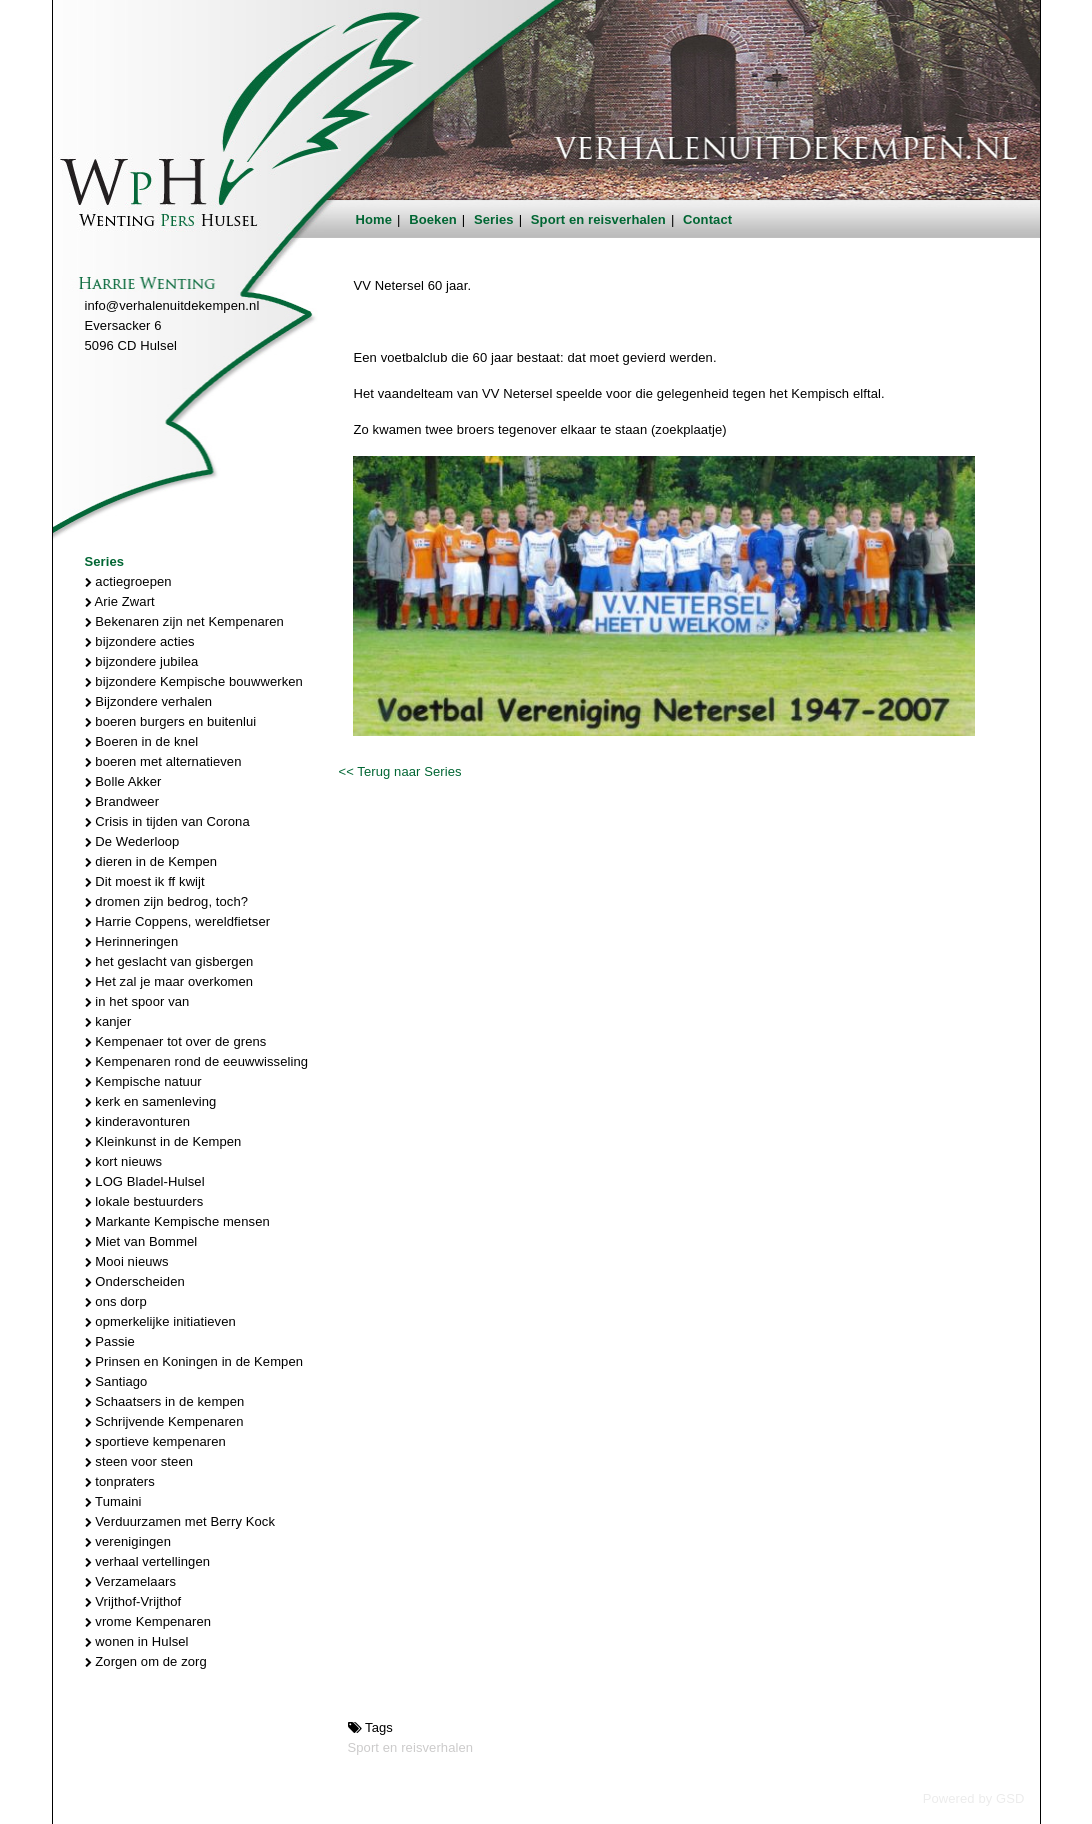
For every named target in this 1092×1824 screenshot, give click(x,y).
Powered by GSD (974, 1798)
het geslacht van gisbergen (169, 961)
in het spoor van (137, 1001)
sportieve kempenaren (155, 1441)
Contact (707, 219)
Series (494, 219)
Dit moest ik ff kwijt (145, 881)
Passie (110, 1341)
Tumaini (113, 1501)
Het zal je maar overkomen (169, 981)
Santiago (116, 1381)
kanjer (108, 1021)
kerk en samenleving (151, 1101)
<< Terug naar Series (399, 771)
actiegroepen (128, 581)
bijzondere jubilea (142, 661)
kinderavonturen (138, 1121)
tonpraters (120, 1481)
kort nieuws (124, 1161)
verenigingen (128, 1541)
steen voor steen (139, 1461)
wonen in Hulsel (137, 1641)
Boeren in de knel (142, 741)
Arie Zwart (120, 601)
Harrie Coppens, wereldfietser (178, 921)
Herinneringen (132, 941)
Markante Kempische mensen (177, 1221)
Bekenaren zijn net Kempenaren (184, 621)
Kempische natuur (143, 1081)
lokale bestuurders (144, 1201)
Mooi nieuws (127, 1261)
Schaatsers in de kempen (165, 1401)
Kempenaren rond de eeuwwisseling (197, 1061)
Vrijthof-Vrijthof (133, 1601)
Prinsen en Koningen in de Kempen (194, 1361)
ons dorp (116, 1301)
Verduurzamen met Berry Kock (180, 1521)
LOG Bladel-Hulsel (145, 1181)
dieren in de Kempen (151, 861)
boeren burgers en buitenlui (171, 721)
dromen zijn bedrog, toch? (167, 901)
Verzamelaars (131, 1581)
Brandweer (122, 801)
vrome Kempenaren (148, 1621)
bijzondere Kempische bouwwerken (194, 681)
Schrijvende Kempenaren (164, 1421)
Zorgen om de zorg (146, 1661)
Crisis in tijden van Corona (167, 821)
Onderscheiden (135, 1281)
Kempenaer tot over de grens (176, 1041)
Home (374, 219)
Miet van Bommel (141, 1241)
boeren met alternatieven (163, 761)
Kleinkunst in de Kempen (163, 1141)
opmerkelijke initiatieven (160, 1321)
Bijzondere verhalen (149, 701)
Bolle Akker (123, 781)
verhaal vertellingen (148, 1561)
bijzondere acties (140, 641)
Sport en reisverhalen (598, 219)
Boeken (433, 219)
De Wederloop (132, 841)
